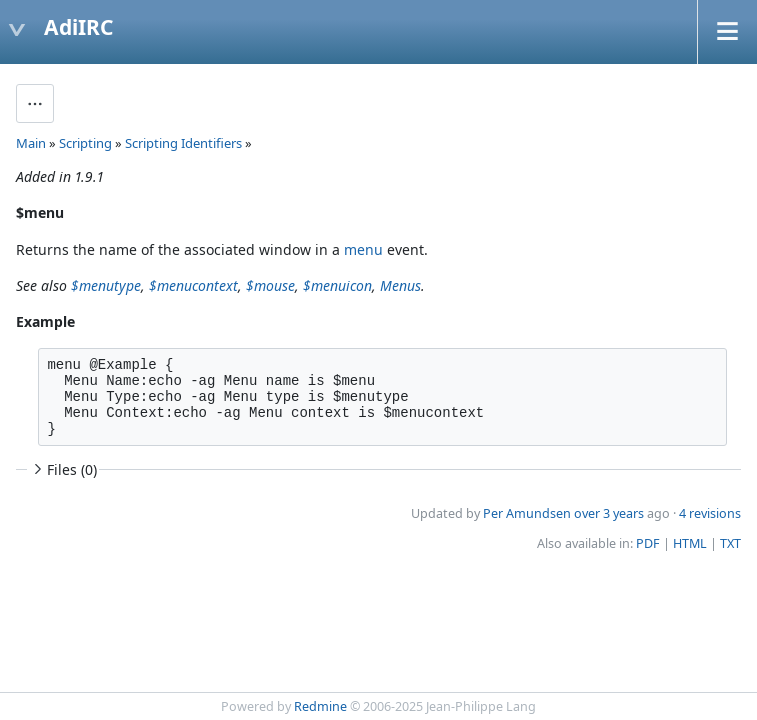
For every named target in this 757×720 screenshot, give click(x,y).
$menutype (106, 285)
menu (363, 249)
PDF (648, 543)
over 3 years (609, 513)
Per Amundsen (527, 513)
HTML (690, 543)
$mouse (270, 285)
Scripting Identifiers (183, 143)
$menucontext (193, 285)
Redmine (320, 706)
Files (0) (63, 469)
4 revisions (710, 513)
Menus (400, 285)
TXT (730, 543)
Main (31, 143)
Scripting (85, 143)
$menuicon (337, 285)
